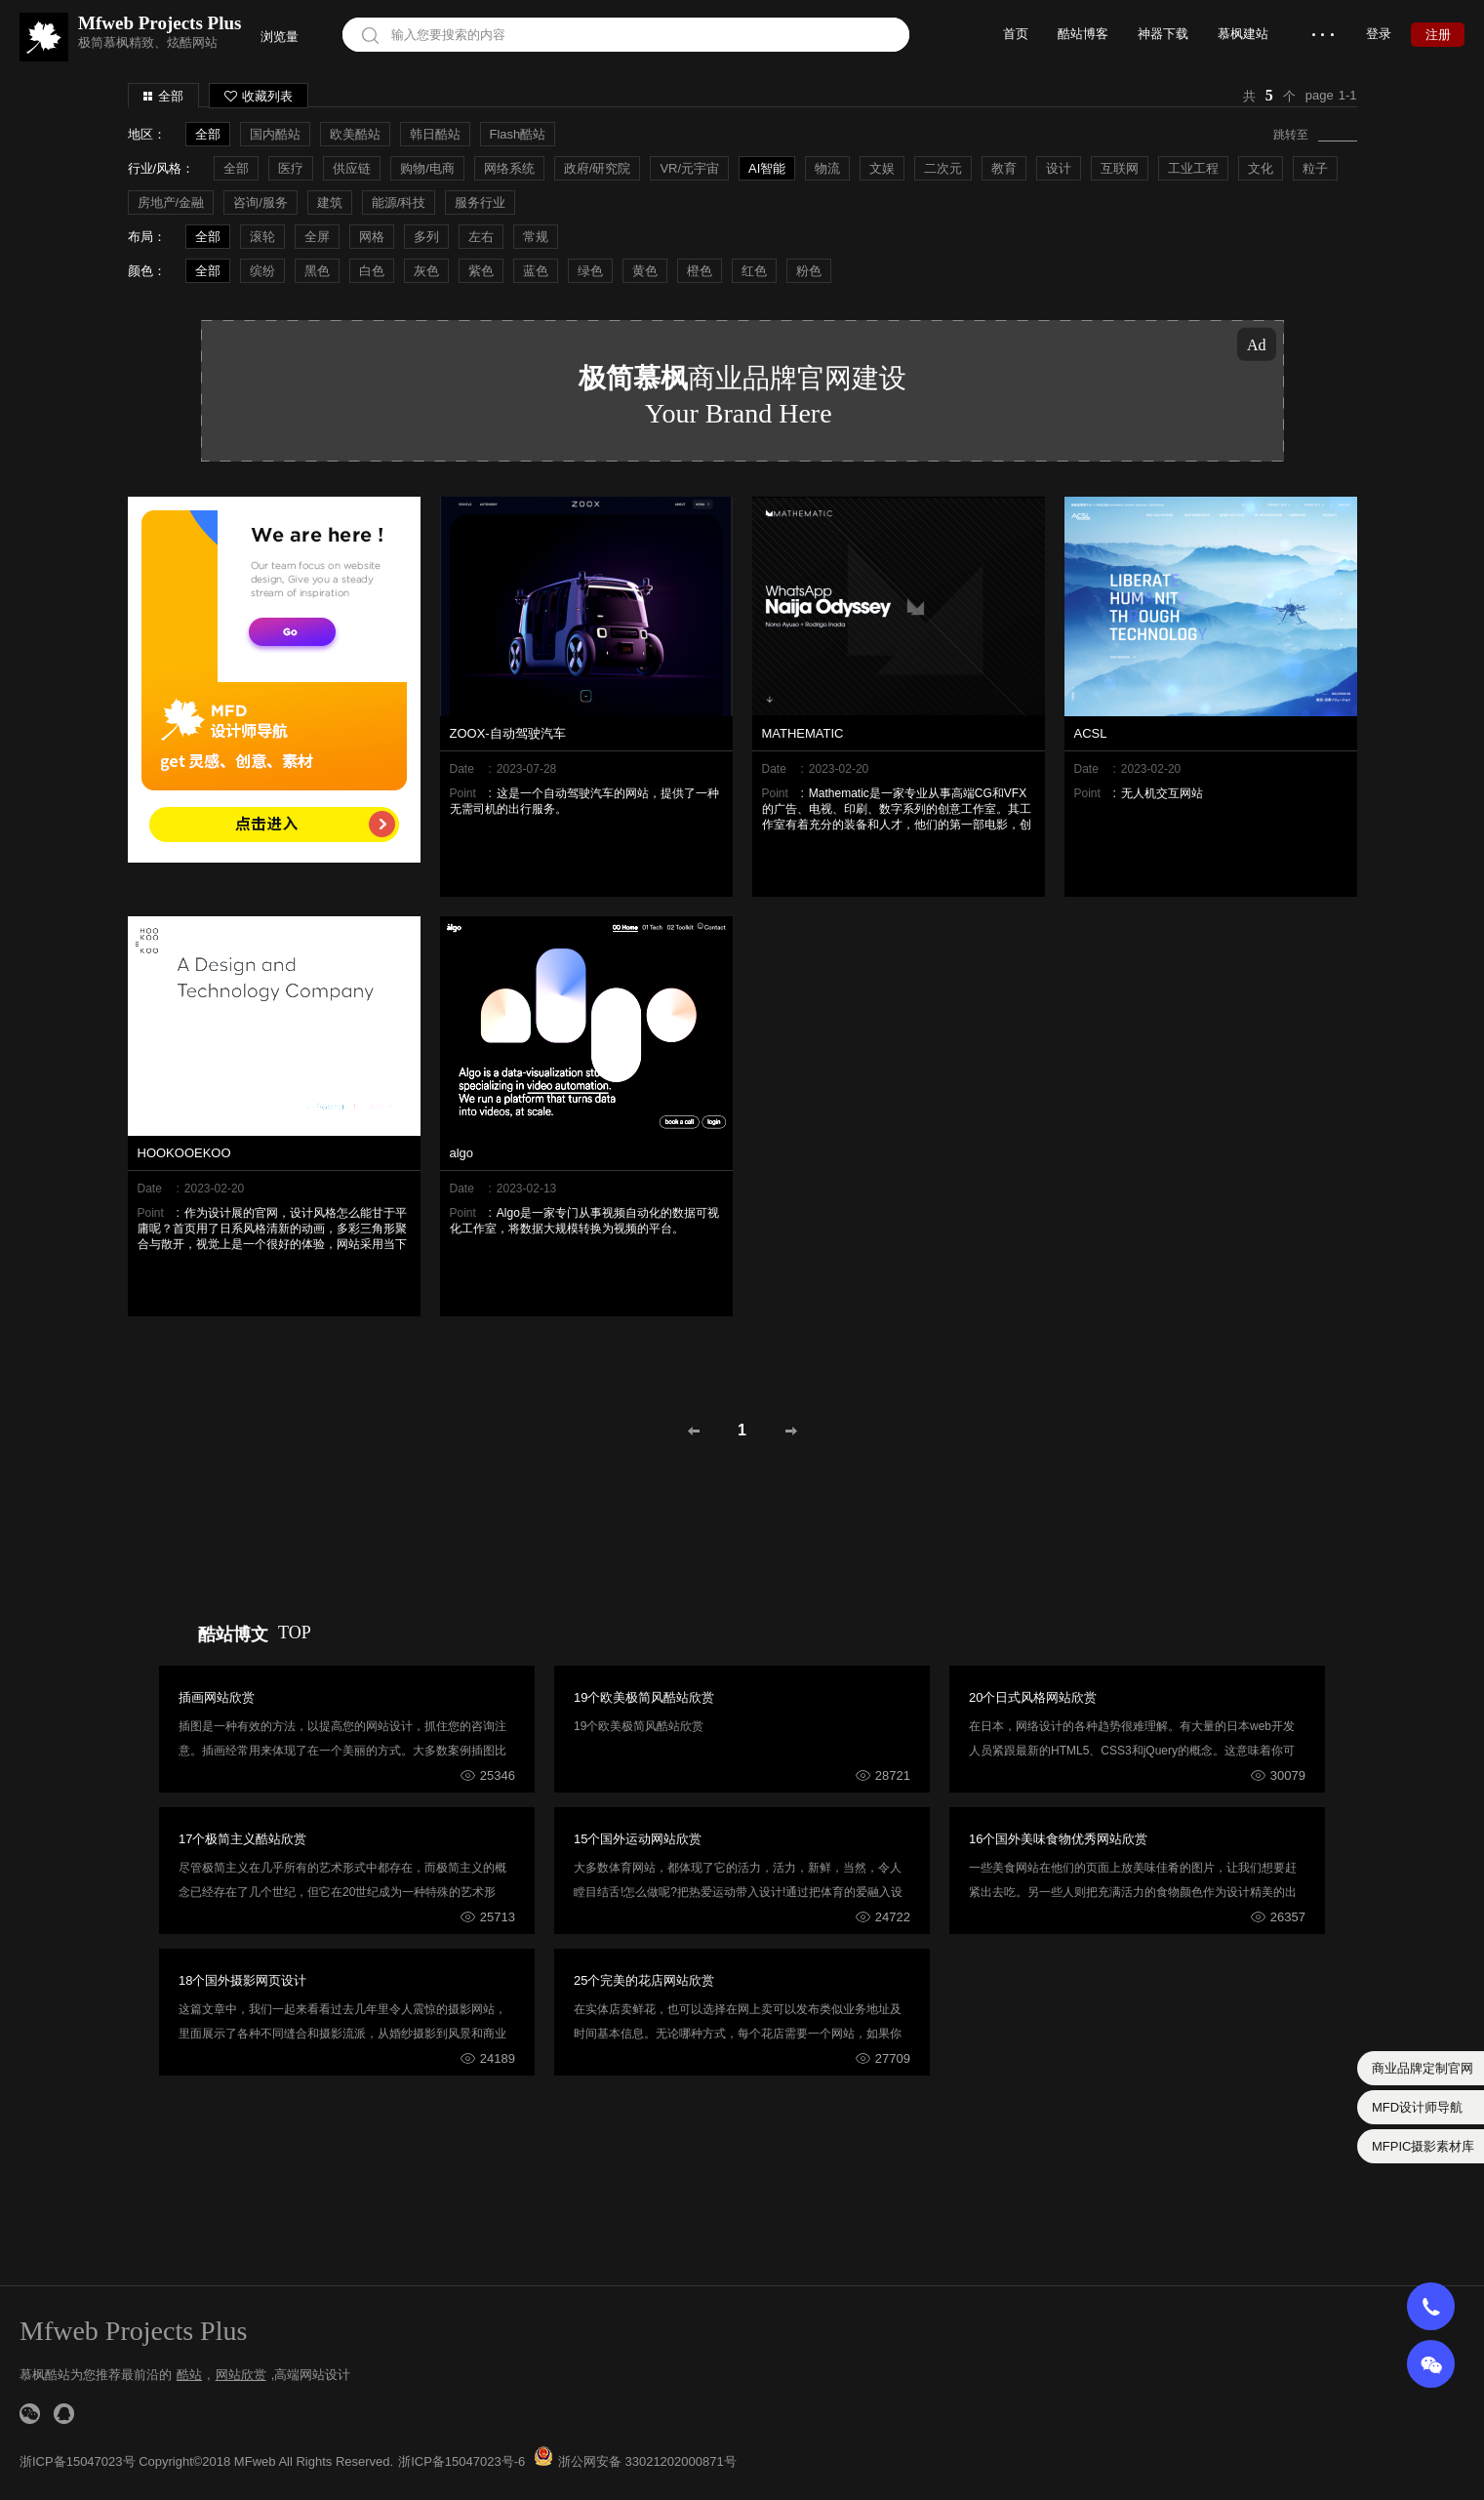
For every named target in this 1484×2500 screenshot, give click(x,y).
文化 (1260, 168)
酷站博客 (1083, 33)
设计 (1058, 168)
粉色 (809, 270)
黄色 (645, 270)
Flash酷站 (518, 134)
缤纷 (262, 270)
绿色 (590, 270)
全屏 (317, 236)
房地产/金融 (171, 202)
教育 (1004, 168)
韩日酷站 (435, 134)
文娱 (882, 168)
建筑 (329, 202)
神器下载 (1163, 33)
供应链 (352, 168)
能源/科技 (399, 202)
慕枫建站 (1243, 33)
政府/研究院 (597, 168)
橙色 (699, 270)
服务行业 (480, 202)
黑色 (317, 270)
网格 (371, 236)
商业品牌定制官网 (1422, 2068)
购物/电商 (427, 168)
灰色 (426, 270)
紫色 (481, 270)
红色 (754, 270)
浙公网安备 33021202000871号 (647, 2461)
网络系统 (509, 168)
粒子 (1315, 168)
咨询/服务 (260, 202)
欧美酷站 (355, 134)
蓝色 (535, 270)
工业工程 (1193, 168)
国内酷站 (275, 134)
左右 (481, 236)
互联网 (1120, 168)
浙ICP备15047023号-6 (461, 2461)
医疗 (290, 168)
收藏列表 (258, 96)
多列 (426, 236)
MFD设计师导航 (1417, 2107)
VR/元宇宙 (689, 168)
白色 (371, 270)
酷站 (189, 2374)
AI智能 (766, 168)
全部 (170, 96)
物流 (827, 168)
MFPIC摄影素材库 (1423, 2146)
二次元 (943, 168)
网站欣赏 (241, 2374)
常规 (535, 236)
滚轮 (262, 236)
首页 (1015, 33)
